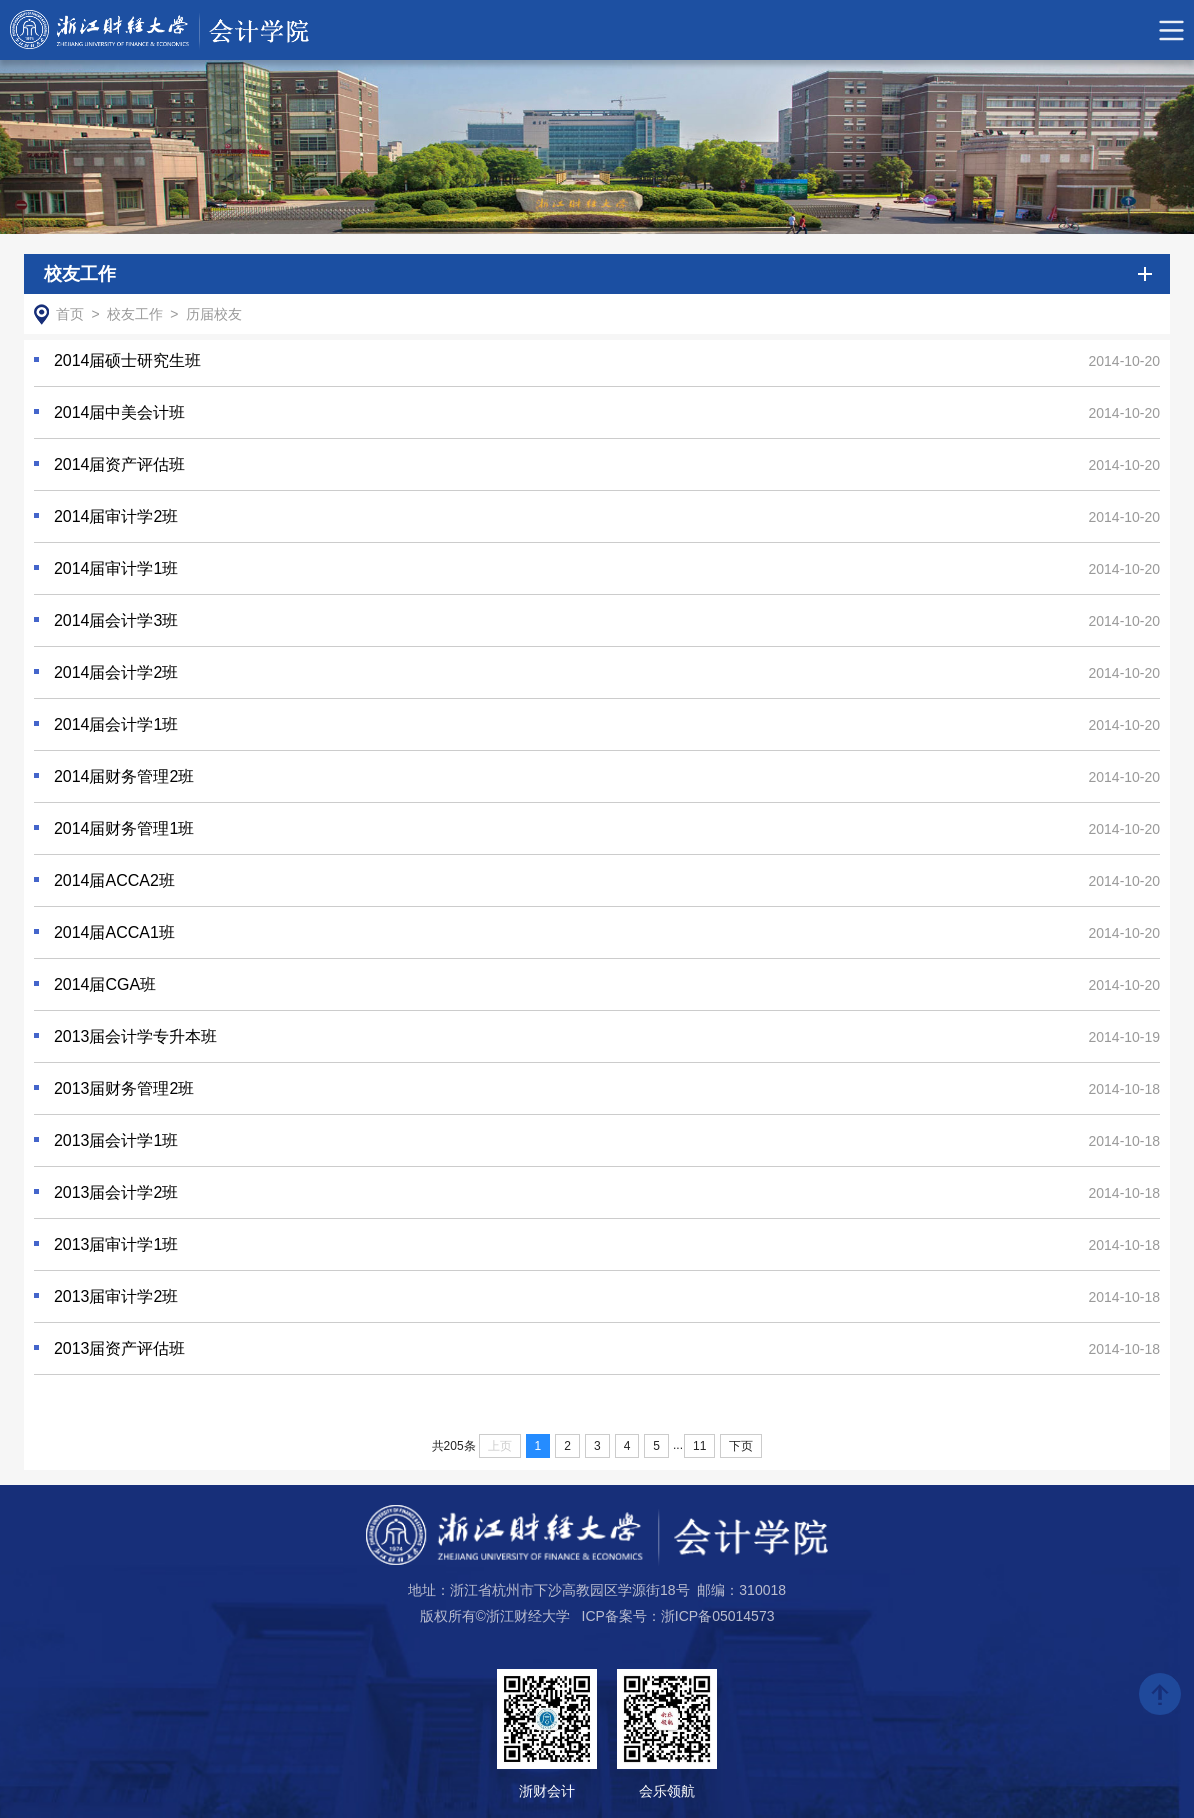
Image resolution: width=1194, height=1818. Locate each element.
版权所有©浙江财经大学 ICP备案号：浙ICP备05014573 (597, 1616)
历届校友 (214, 314)
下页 (741, 1446)
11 (699, 1446)
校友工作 (135, 314)
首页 (70, 314)
